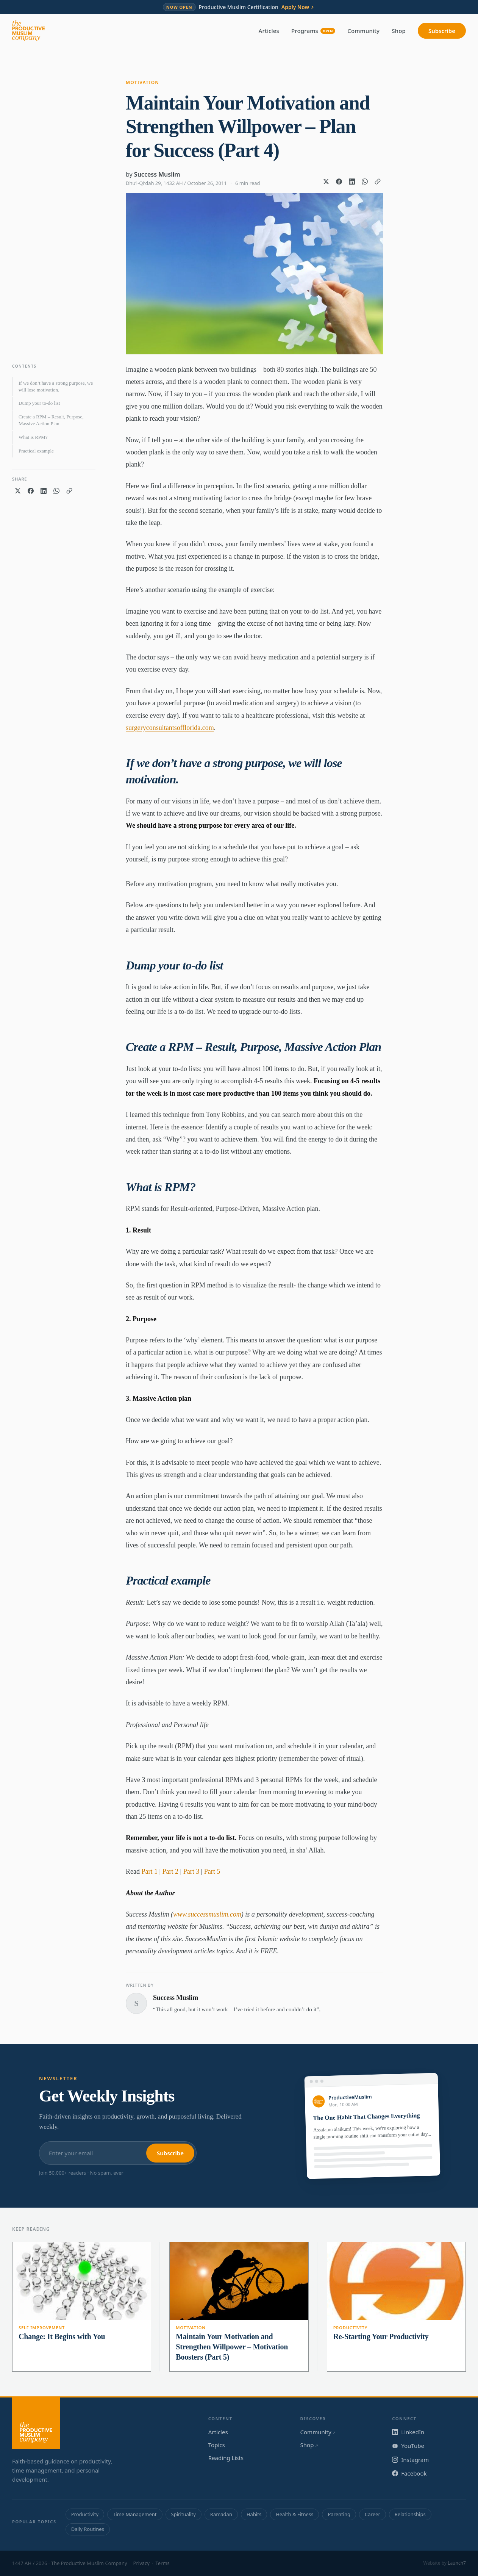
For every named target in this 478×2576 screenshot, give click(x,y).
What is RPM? (33, 437)
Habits (254, 2514)
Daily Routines (87, 2529)
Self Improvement (42, 2327)
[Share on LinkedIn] (352, 181)
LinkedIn (408, 2432)
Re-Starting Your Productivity (381, 2336)
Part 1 (149, 1871)
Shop (399, 30)
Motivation (142, 82)
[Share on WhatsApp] (364, 181)
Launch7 (457, 2563)
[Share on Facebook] (339, 181)
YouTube (408, 2445)
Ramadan (221, 2514)
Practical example (36, 451)
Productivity (350, 2327)
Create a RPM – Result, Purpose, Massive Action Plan (51, 420)
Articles (269, 30)
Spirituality (183, 2514)
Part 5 (212, 1871)
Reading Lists (226, 2458)
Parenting (339, 2514)
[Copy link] (377, 181)
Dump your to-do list (39, 403)
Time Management (134, 2514)
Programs (313, 30)
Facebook (409, 2473)
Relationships (410, 2514)
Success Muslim (157, 174)
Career (372, 2514)
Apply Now (298, 7)
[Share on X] (326, 181)
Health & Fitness (294, 2514)
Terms (162, 2563)
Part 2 (170, 1871)
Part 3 (191, 1871)
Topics (216, 2445)
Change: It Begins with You (62, 2336)
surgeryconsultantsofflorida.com (170, 727)
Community (363, 30)
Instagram (410, 2459)
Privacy (141, 2563)
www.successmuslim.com (207, 1914)
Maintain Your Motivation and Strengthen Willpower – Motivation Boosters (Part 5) (232, 2346)
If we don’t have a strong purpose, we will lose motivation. (56, 386)
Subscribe (441, 30)
